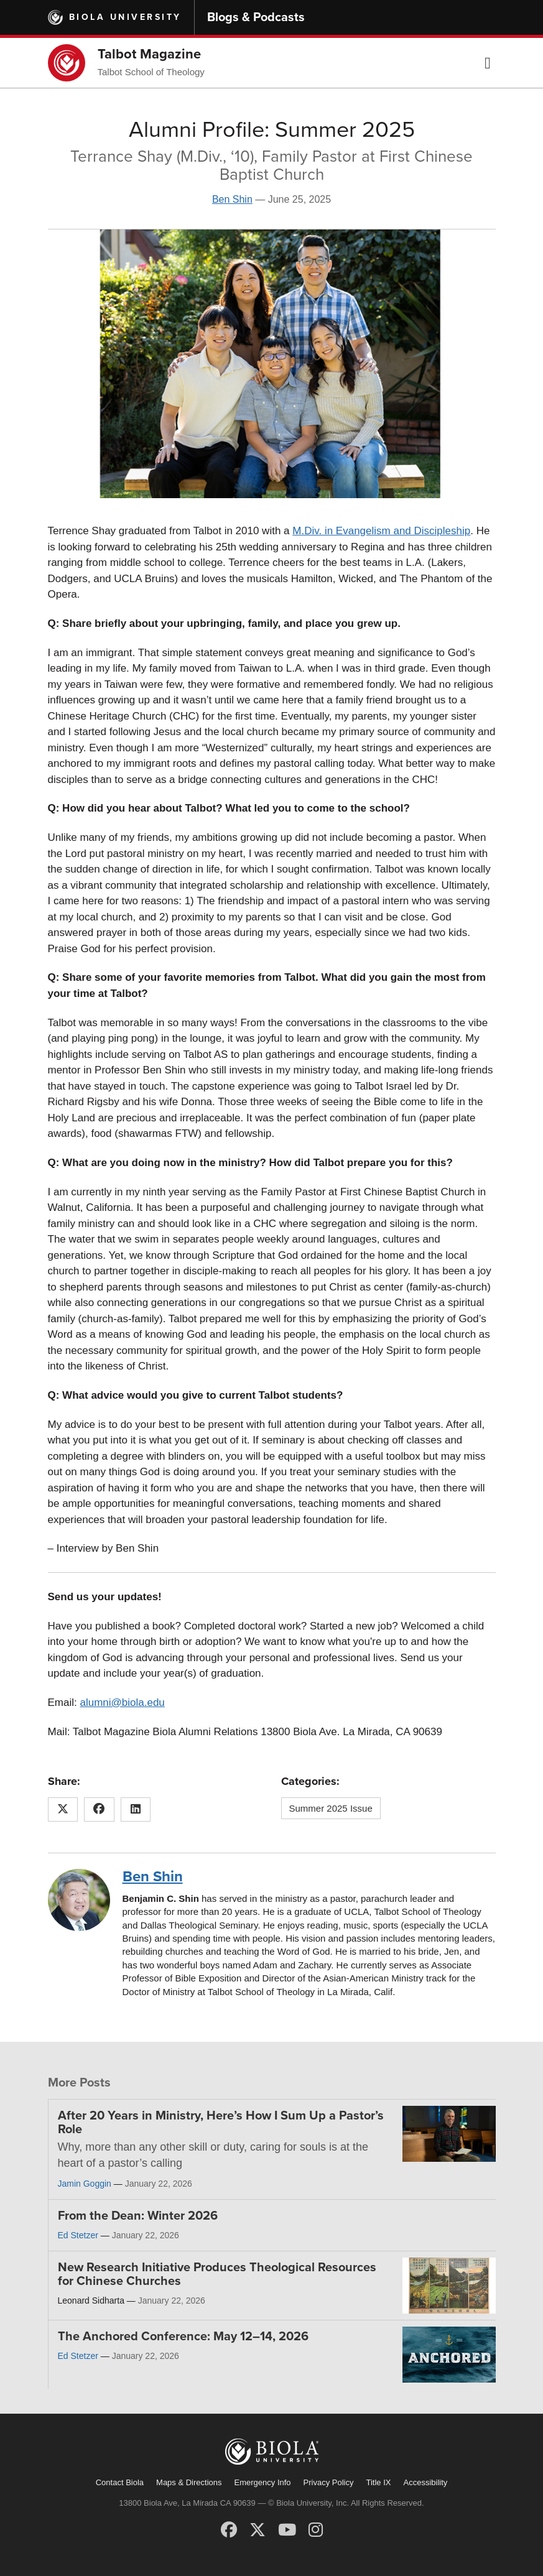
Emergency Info (262, 2482)
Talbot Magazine (149, 54)
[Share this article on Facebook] (99, 1809)
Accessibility (425, 2482)
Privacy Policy (329, 2482)
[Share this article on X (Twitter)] (63, 1809)
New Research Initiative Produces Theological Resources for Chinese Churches (217, 2274)
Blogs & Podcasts (256, 17)
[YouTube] (287, 2530)
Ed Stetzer (78, 2235)
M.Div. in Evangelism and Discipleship (381, 531)
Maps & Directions (188, 2482)
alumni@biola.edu (122, 1702)
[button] (488, 63)
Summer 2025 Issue (331, 1808)
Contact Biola (120, 2482)
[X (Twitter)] (257, 2530)
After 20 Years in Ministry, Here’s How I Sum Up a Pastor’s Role (221, 2122)
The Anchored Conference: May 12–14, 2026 (183, 2336)
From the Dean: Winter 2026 (138, 2215)
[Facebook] (229, 2530)
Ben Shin (232, 199)
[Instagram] (316, 2530)
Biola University (125, 17)
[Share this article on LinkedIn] (136, 1809)
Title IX (378, 2482)
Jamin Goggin (84, 2184)
